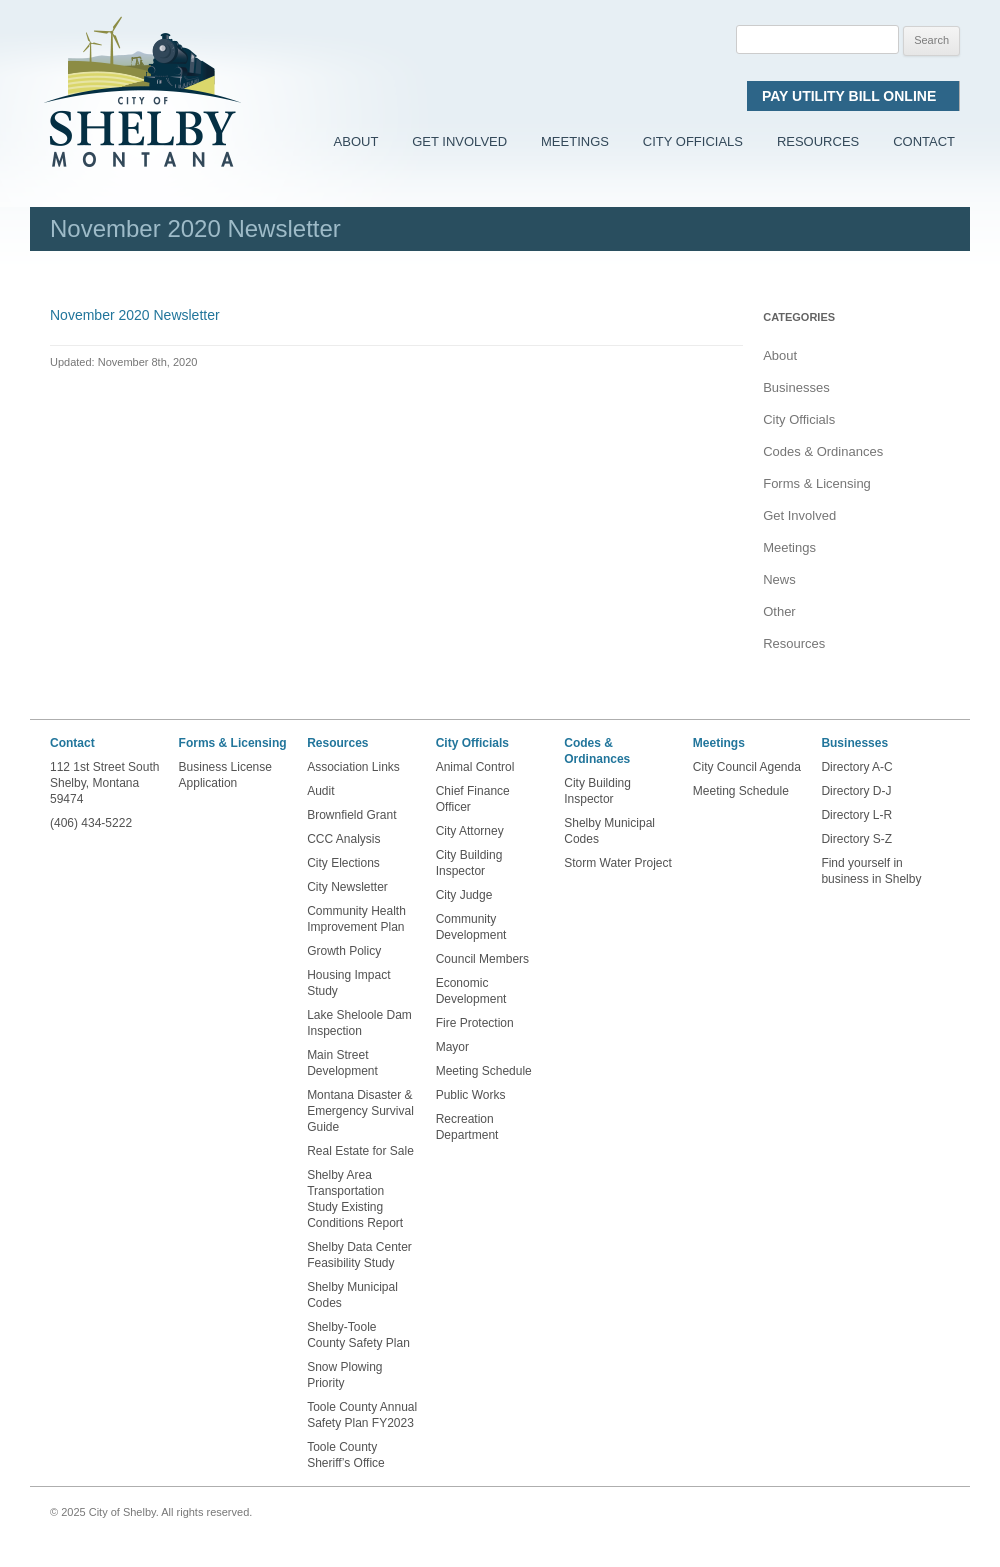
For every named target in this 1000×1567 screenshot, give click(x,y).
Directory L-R (856, 815)
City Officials (693, 141)
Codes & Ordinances (823, 451)
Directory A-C (856, 767)
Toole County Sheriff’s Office (347, 1455)
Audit (320, 791)
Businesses (796, 387)
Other (779, 611)
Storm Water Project (618, 863)
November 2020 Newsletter (135, 315)
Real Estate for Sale (360, 1151)
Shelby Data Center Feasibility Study (359, 1255)
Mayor (452, 1047)
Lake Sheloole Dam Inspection (359, 1023)
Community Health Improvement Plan (356, 919)
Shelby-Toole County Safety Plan (358, 1335)
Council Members (482, 959)
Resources (818, 141)
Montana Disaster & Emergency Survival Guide (360, 1111)
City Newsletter (347, 887)
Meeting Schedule (484, 1071)
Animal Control (475, 767)
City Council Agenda (747, 767)
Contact (924, 141)
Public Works (471, 1095)
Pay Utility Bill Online (853, 96)
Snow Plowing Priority (344, 1375)
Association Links (353, 767)
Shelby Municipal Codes (352, 1295)
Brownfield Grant (351, 815)
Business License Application (225, 775)
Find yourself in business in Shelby (871, 871)
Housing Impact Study (348, 983)
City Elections (343, 863)
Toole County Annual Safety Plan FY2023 (362, 1415)
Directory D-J (856, 791)
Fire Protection (475, 1023)
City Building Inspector (469, 863)
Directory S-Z (856, 839)
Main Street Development (342, 1063)
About (356, 141)
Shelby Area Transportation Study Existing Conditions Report (355, 1199)
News (779, 579)
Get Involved (459, 141)
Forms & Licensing (817, 483)
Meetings (575, 141)
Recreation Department (467, 1127)
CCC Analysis (343, 839)
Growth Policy (344, 951)
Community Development (471, 927)
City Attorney (470, 831)
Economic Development (471, 991)
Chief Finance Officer (473, 799)
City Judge (464, 895)
